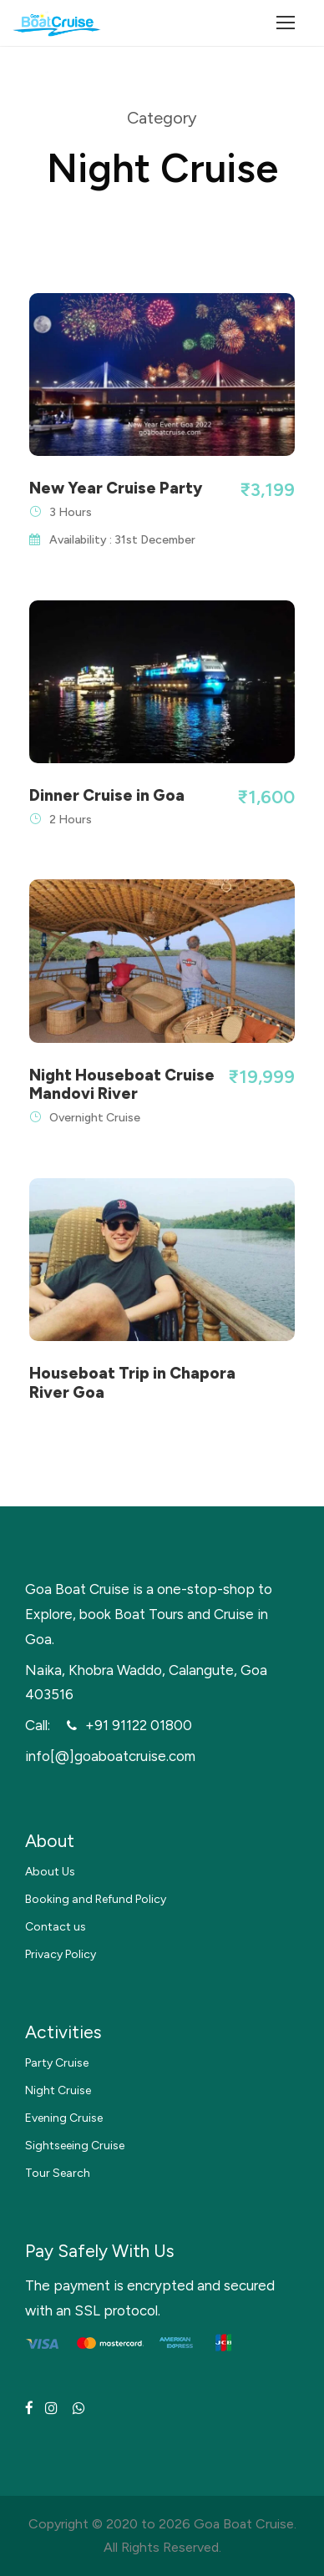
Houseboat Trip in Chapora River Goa (132, 1383)
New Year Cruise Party (115, 488)
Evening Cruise (64, 2118)
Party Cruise (57, 2063)
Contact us (55, 1927)
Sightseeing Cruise (74, 2145)
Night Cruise (58, 2090)
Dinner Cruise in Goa (107, 795)
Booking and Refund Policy (95, 1899)
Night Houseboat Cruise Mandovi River (122, 1084)
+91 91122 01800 (138, 1725)
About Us (50, 1872)
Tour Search (57, 2173)
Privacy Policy (60, 1954)
